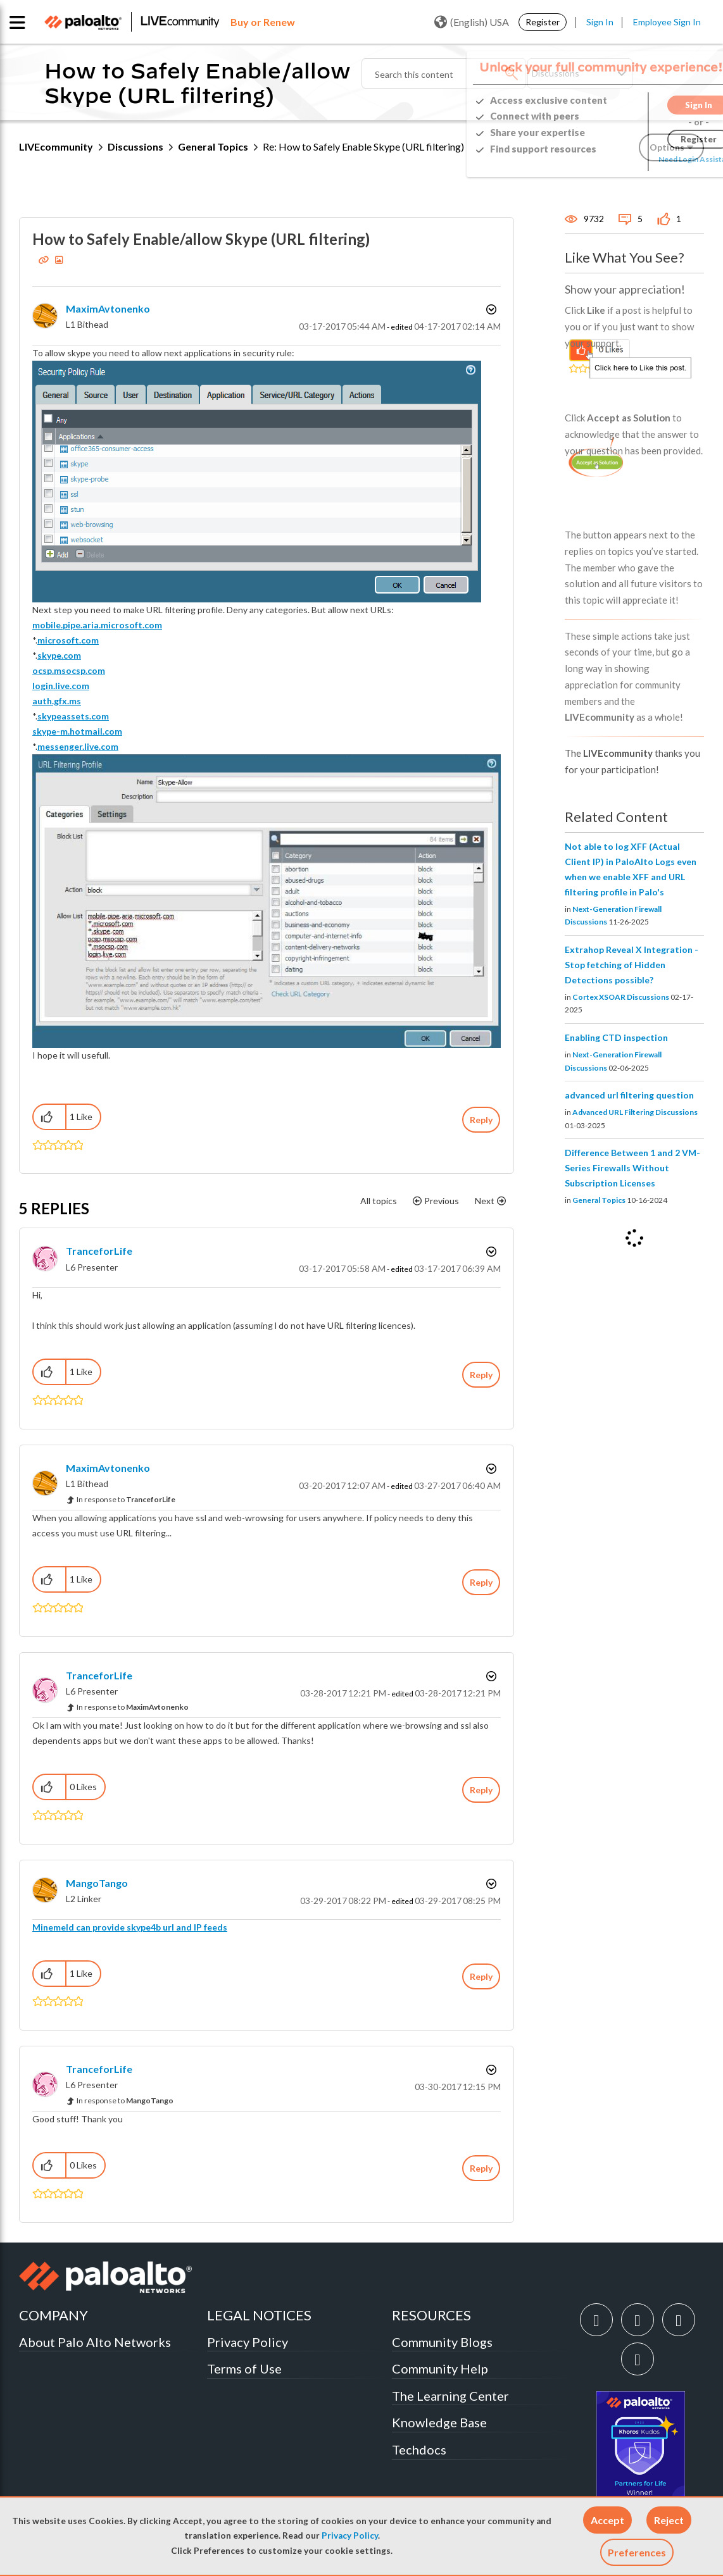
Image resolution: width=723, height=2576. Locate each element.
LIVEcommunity (56, 146)
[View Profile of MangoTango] (97, 1882)
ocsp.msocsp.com (68, 670)
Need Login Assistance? (647, 159)
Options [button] (490, 309)
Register (542, 21)
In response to (126, 1499)
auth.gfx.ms (56, 700)
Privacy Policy (350, 2535)
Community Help (440, 2368)
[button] (607, 2520)
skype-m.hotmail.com (77, 731)
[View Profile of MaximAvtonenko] (108, 308)
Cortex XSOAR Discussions (620, 997)
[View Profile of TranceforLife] (99, 1250)
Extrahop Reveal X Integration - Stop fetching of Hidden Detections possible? (631, 964)
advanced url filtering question (629, 1095)
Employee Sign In (667, 21)
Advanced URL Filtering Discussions (635, 1112)
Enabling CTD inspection (616, 1037)
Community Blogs (442, 2341)
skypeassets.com (73, 716)
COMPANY (53, 2315)
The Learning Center (450, 2395)
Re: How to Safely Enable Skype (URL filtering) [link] (363, 146)
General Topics (213, 146)
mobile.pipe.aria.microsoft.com (97, 624)
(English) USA (471, 22)
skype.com (59, 655)
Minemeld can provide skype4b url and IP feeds (129, 1927)
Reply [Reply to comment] (481, 1374)
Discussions (135, 146)
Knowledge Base (439, 2422)
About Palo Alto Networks (95, 2341)
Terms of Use (244, 2368)
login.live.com (60, 685)
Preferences (637, 2552)
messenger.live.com (77, 746)
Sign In (599, 21)
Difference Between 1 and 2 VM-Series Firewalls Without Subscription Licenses (632, 1167)
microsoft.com (68, 640)
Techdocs (419, 2449)
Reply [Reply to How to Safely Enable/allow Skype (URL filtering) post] (481, 1119)
